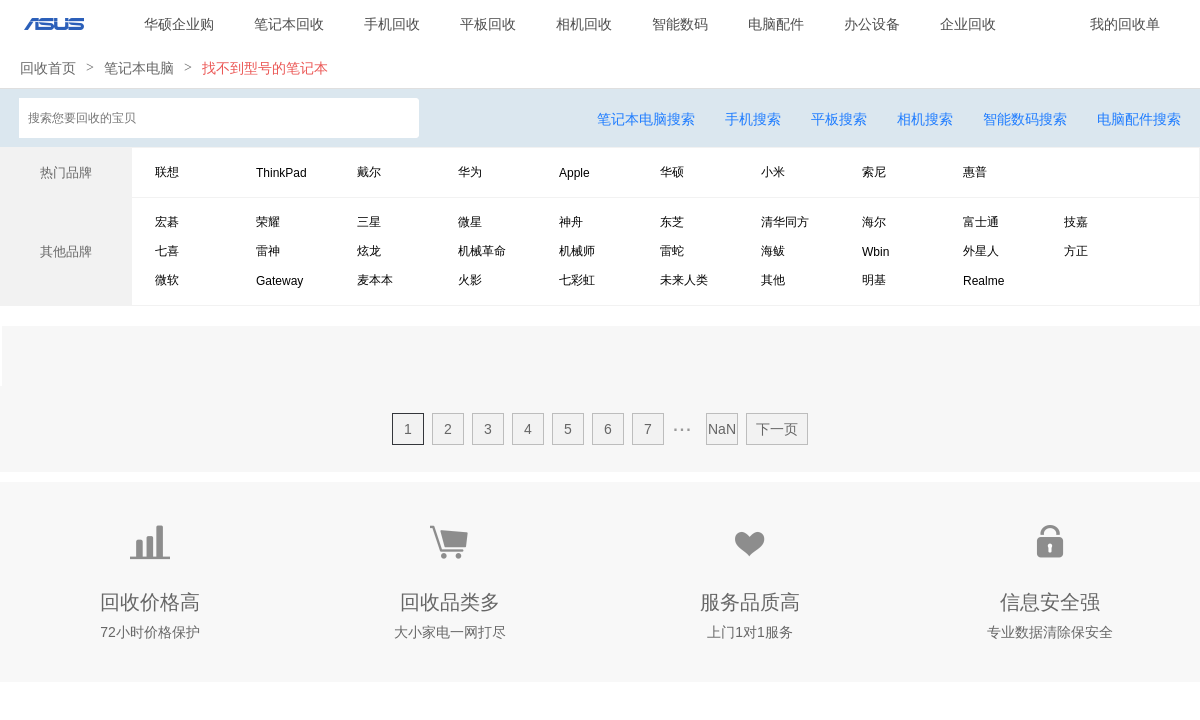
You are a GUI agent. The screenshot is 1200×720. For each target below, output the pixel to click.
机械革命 (482, 251)
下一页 (777, 429)
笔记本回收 (289, 24)
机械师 (577, 251)
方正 (1076, 251)
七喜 (167, 251)
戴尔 (369, 172)
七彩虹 (577, 280)
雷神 (268, 251)
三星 (369, 222)
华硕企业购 (179, 24)
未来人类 (684, 280)
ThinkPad (281, 173)
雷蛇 (672, 251)
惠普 (975, 172)
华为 (470, 172)
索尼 (874, 172)
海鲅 (773, 251)
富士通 (981, 222)
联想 (167, 172)
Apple (574, 173)
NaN (722, 429)
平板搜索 (839, 119)
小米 (773, 172)
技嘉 (1076, 222)
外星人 (981, 251)
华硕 (672, 172)
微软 (167, 280)
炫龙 (369, 251)
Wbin (875, 252)
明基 (874, 280)
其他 (773, 280)
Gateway (279, 281)
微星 (470, 222)
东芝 (672, 222)
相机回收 (584, 24)
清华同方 (785, 222)
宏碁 (167, 222)
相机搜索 (925, 119)
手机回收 (392, 24)
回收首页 (48, 68)
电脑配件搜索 (1139, 119)
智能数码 (680, 24)
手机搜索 (753, 119)
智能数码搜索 (1025, 119)
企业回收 (968, 24)
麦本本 (375, 280)
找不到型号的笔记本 (265, 68)
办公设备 (872, 24)
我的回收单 (1125, 24)
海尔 (874, 222)
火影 (470, 280)
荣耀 (268, 222)
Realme (983, 281)
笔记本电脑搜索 (646, 119)
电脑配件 (776, 24)
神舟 (571, 222)
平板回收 (488, 24)
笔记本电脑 (139, 68)
